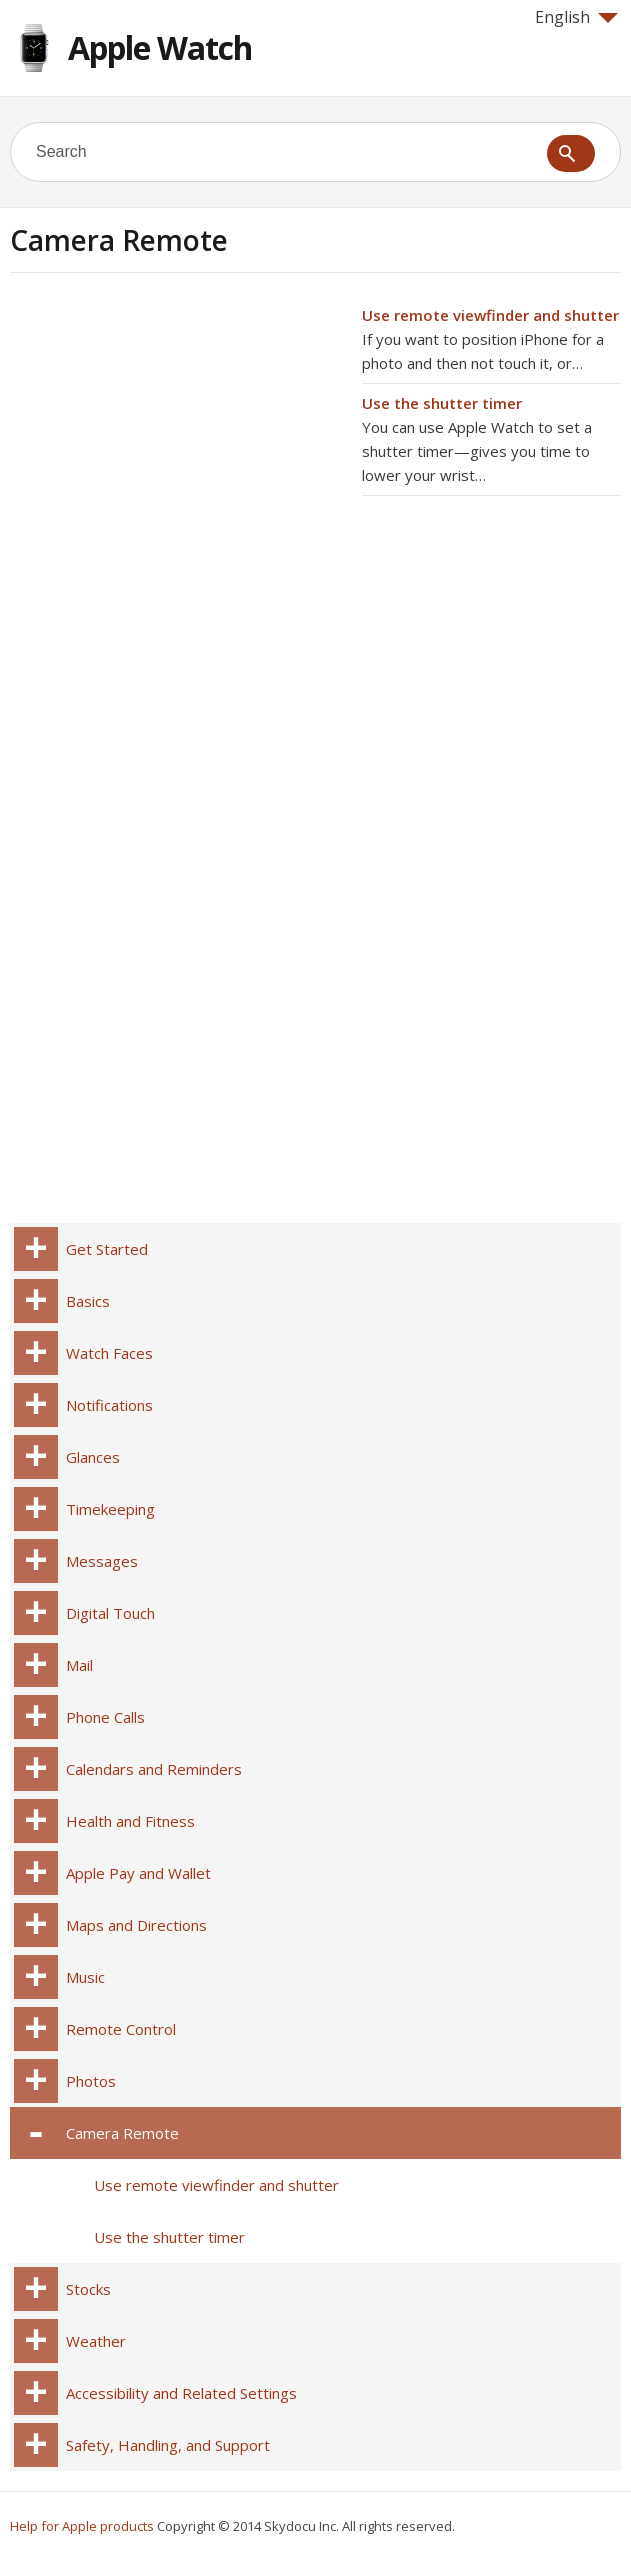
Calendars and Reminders (154, 1769)
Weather (96, 2341)
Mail (79, 1665)
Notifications (109, 1405)
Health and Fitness (130, 1821)
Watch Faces (109, 1353)
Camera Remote (122, 2133)
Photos (91, 2081)
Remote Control (121, 2029)
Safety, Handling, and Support (168, 2445)
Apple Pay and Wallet (138, 1873)
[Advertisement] (178, 443)
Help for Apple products (82, 2526)
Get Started (107, 1249)
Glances (93, 1457)
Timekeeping (110, 1509)
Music (85, 1977)
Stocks (88, 2289)
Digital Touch (110, 1613)
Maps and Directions (136, 1925)
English (576, 17)
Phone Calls (105, 1717)
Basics (88, 1301)
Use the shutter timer (442, 403)
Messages (102, 1561)
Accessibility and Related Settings (181, 2393)
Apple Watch (160, 47)
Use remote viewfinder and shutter (490, 315)
